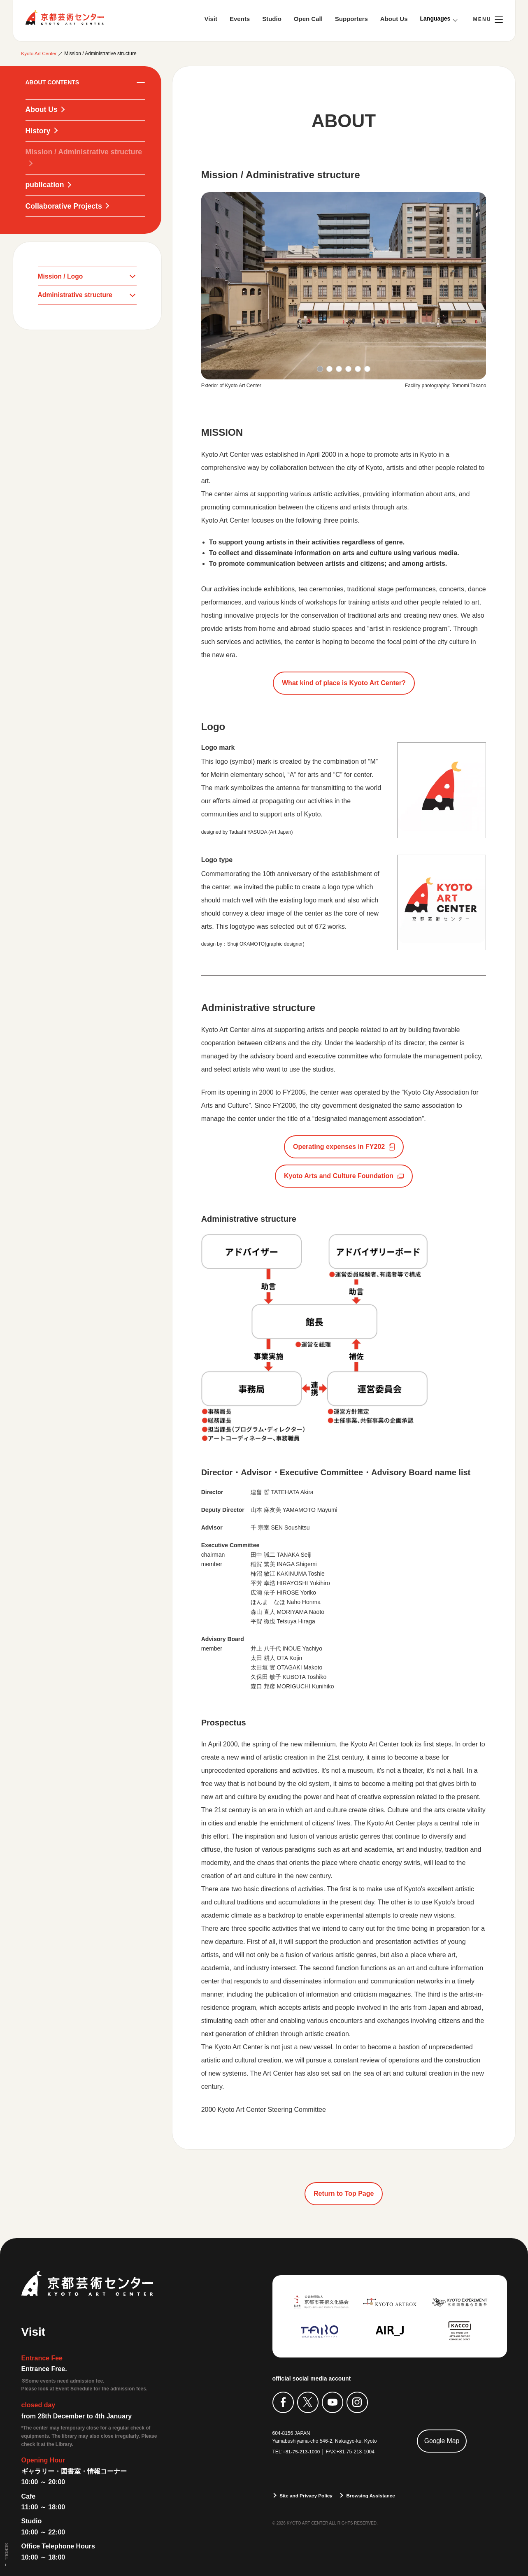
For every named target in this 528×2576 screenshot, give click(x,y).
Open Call (308, 18)
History (38, 131)
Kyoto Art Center (65, 17)
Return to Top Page (344, 2193)
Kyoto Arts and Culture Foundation (338, 1175)
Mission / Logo (61, 277)
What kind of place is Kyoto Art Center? (344, 682)
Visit (211, 18)
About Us (394, 18)
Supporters (351, 18)
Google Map (442, 2440)
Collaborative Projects (65, 207)
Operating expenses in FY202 (339, 1146)
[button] (320, 368)
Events (240, 18)
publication (45, 186)
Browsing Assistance (373, 2494)
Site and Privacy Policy (307, 2494)
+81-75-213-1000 (302, 2451)
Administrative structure (76, 297)
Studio (271, 18)
